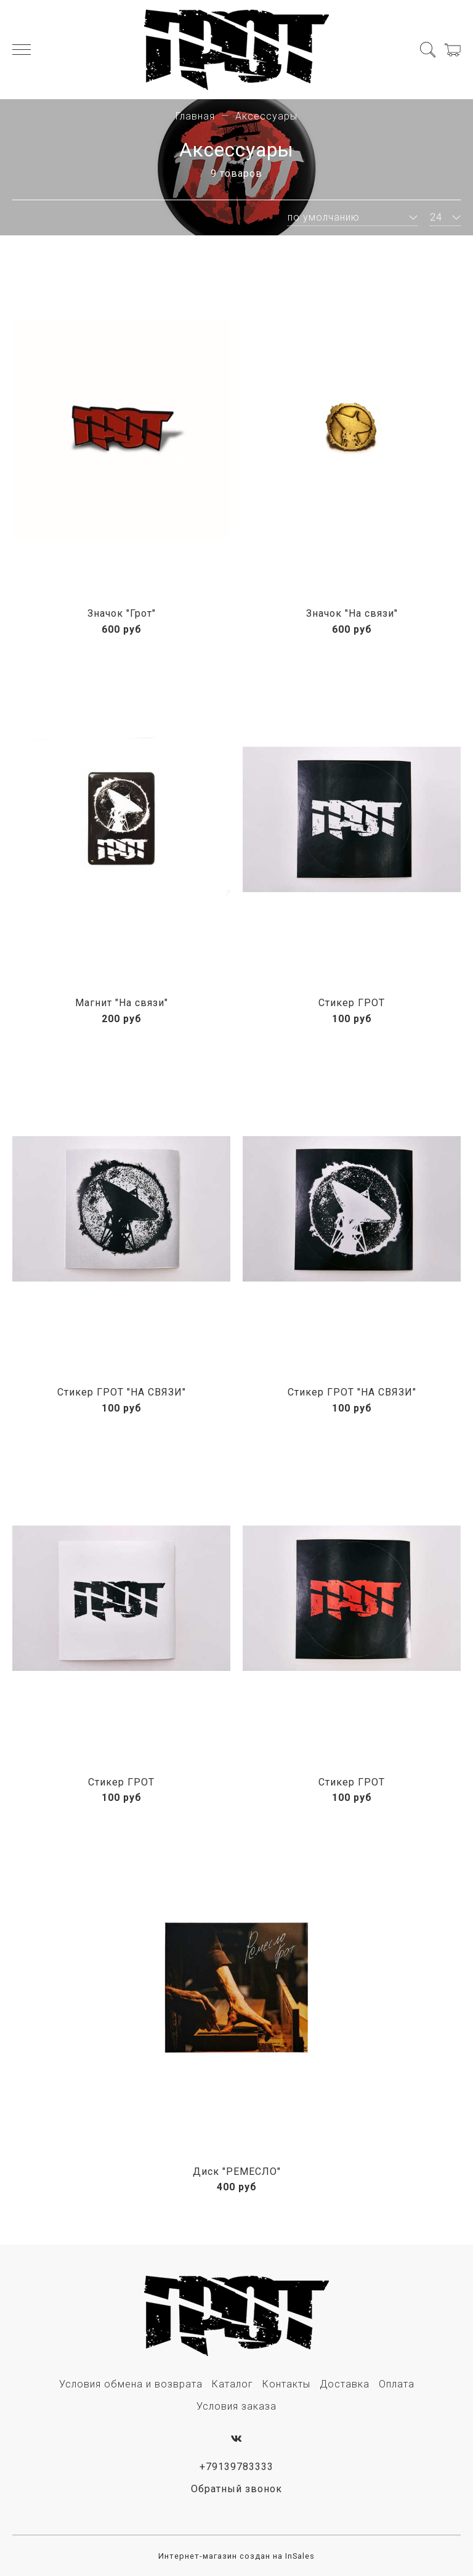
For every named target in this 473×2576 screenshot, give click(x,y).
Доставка (345, 2384)
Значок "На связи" (352, 613)
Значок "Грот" (121, 613)
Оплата (396, 2384)
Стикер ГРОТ (351, 1003)
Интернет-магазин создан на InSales (236, 2556)
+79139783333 (236, 2466)
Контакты (286, 2384)
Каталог (232, 2384)
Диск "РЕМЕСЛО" (237, 2171)
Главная (195, 116)
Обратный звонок (236, 2489)
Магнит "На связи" (121, 1003)
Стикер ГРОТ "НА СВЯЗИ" (121, 1392)
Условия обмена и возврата (131, 2384)
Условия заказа (236, 2406)
